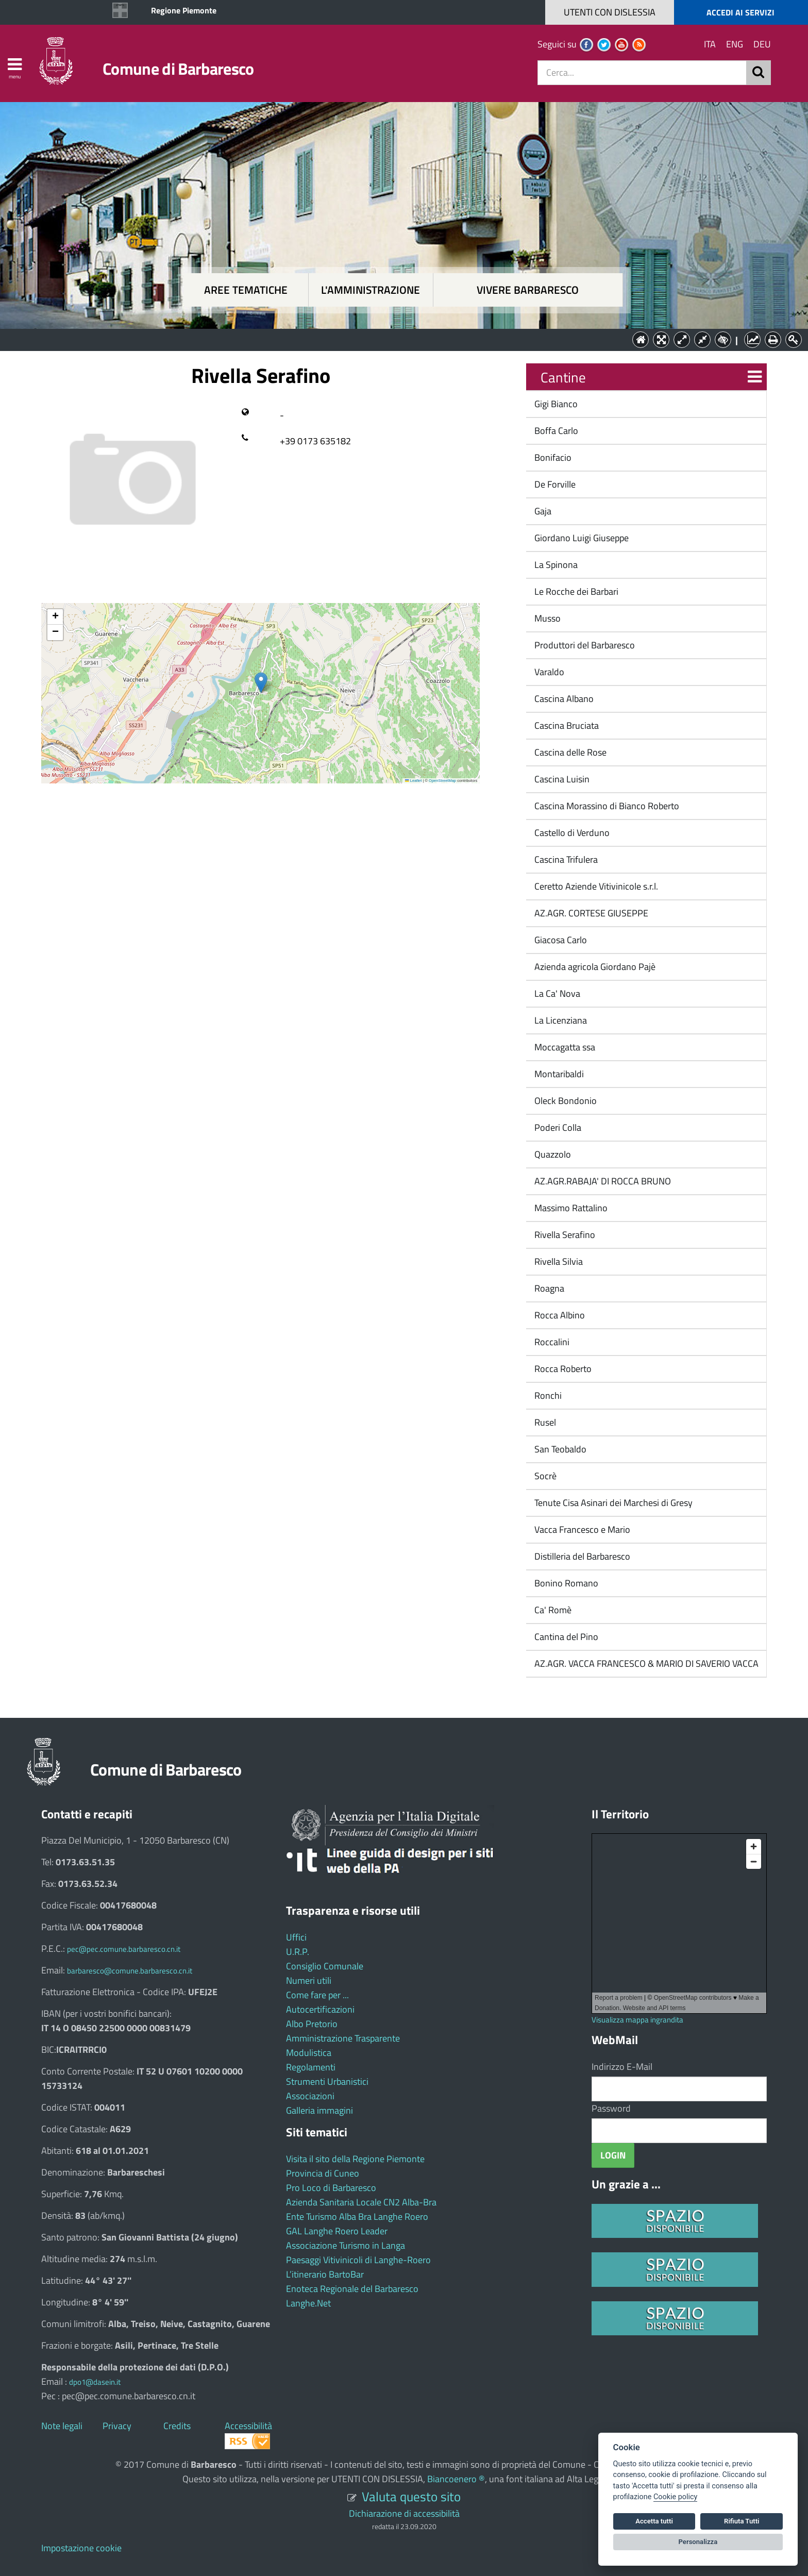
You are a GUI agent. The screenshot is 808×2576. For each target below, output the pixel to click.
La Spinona (555, 565)
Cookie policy (675, 2497)
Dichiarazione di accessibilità (404, 2513)
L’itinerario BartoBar (325, 2274)
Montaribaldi (558, 1074)
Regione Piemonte (183, 10)
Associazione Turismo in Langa (345, 2245)
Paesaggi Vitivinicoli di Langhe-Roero (358, 2260)
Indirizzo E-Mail (622, 2066)
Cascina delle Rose (569, 752)
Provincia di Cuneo (322, 2173)
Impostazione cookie (81, 2548)
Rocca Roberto (562, 1369)
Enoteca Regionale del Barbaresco (352, 2289)
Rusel (544, 1422)
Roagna (548, 1288)
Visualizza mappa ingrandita (637, 2020)
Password (611, 2108)
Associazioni (310, 2096)
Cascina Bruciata (565, 725)
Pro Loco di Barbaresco (331, 2188)
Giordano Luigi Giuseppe (580, 538)
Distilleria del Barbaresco (581, 1556)
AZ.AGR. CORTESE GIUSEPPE (590, 913)
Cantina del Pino (565, 1637)
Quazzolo (551, 1154)
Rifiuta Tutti (741, 2521)
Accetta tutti (654, 2521)
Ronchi (547, 1395)
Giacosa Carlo (559, 940)
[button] (261, 682)
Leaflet (413, 780)
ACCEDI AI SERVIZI (740, 12)
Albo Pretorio (312, 2024)
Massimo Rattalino (570, 1208)
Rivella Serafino (563, 1235)
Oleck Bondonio (564, 1101)
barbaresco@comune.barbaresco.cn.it (129, 1971)
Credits (177, 2426)
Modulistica (308, 2053)
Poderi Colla (556, 1127)
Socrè (544, 1476)
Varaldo (548, 672)
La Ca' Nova (556, 993)
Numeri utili (308, 1980)
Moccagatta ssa (563, 1047)
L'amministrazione (370, 290)
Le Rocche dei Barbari (575, 591)
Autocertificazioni (320, 2009)
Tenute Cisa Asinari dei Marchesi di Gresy (612, 1503)
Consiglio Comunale (324, 1966)
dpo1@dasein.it (95, 2382)
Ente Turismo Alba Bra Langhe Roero (357, 2216)
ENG (734, 44)
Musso (546, 618)
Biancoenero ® (456, 2479)
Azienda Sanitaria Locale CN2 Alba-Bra (361, 2202)
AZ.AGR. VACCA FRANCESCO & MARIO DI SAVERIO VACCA (645, 1663)
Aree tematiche (246, 290)
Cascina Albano (563, 699)
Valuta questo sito (411, 2496)
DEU (762, 44)
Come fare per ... (317, 1995)
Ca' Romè (551, 1610)
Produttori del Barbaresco (583, 645)
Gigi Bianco (555, 404)
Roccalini (550, 1342)
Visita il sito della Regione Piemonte (355, 2159)
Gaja (541, 511)
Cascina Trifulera (565, 859)
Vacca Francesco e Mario (581, 1529)
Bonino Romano (565, 1583)
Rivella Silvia (557, 1261)
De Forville (554, 484)
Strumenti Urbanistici (327, 2081)
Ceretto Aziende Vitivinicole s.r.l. (595, 886)
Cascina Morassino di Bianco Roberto (605, 806)
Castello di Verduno (571, 833)
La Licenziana (559, 1020)
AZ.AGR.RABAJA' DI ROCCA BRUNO (601, 1181)
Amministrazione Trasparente (343, 2038)
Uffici (296, 1937)
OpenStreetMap (442, 780)
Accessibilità (248, 2426)
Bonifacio (551, 457)
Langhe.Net (308, 2303)
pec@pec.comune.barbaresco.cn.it (123, 1949)
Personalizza (698, 2542)
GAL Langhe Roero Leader (337, 2231)
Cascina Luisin (561, 779)
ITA (710, 44)
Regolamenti (310, 2067)
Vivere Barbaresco (528, 290)
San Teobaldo (559, 1449)
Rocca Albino (558, 1315)
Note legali (61, 2426)
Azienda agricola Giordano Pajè (593, 967)
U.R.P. (297, 1952)
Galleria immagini (319, 2110)
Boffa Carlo (555, 431)
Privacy (117, 2426)
